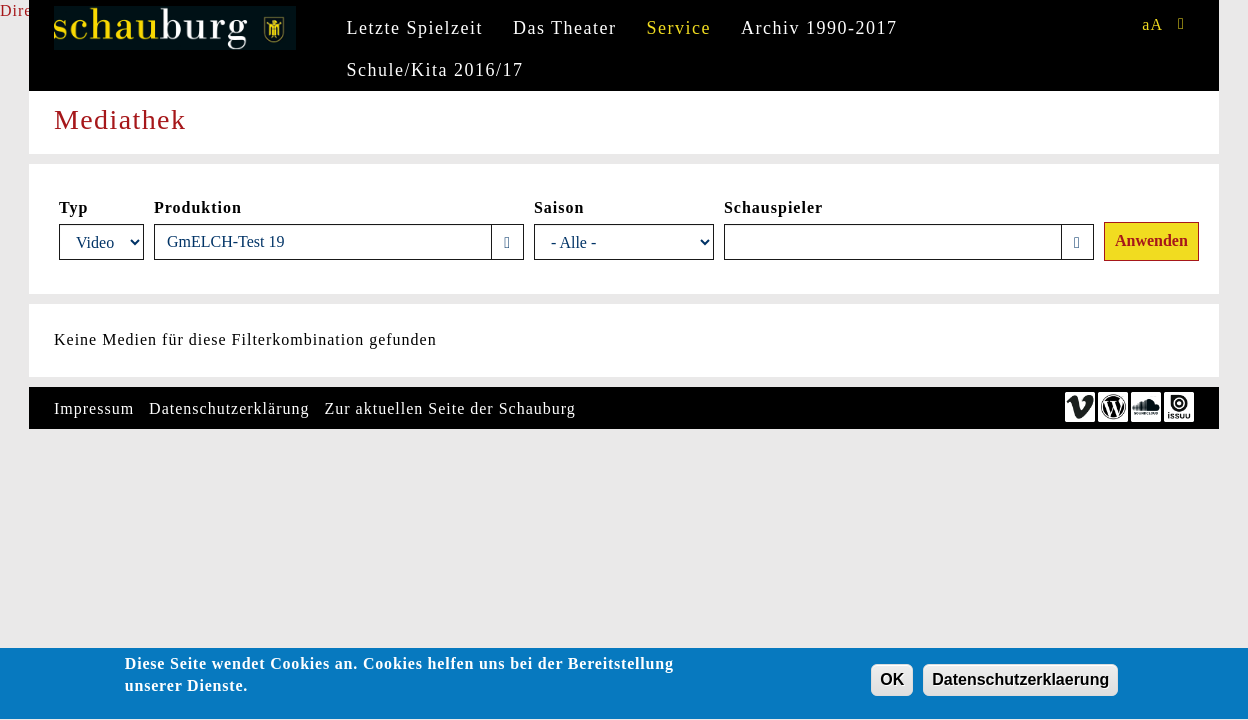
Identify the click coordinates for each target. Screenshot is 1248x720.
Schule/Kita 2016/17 (435, 70)
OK (892, 681)
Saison (559, 207)
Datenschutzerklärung (229, 408)
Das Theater (565, 28)
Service (679, 28)
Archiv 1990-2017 (819, 28)
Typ (73, 207)
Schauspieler (773, 207)
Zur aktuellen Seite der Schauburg (450, 408)
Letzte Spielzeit (415, 28)
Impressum (94, 408)
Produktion (198, 207)
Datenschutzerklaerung (1020, 681)
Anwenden (1151, 240)
